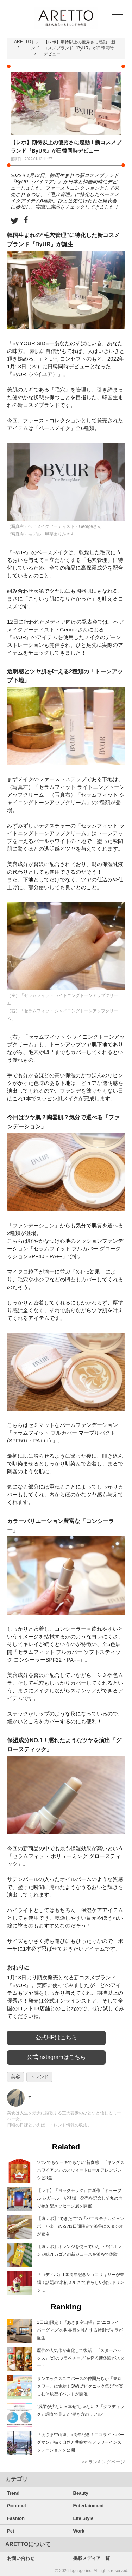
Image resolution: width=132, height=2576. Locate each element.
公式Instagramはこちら (56, 2057)
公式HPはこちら (56, 2037)
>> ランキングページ (103, 2461)
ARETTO (22, 41)
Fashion (16, 2518)
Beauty (80, 2493)
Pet (10, 2531)
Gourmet (16, 2505)
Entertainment (88, 2505)
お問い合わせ (20, 2558)
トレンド (39, 2076)
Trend (13, 2493)
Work (78, 2531)
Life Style (83, 2518)
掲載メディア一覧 (91, 2558)
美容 (15, 2076)
